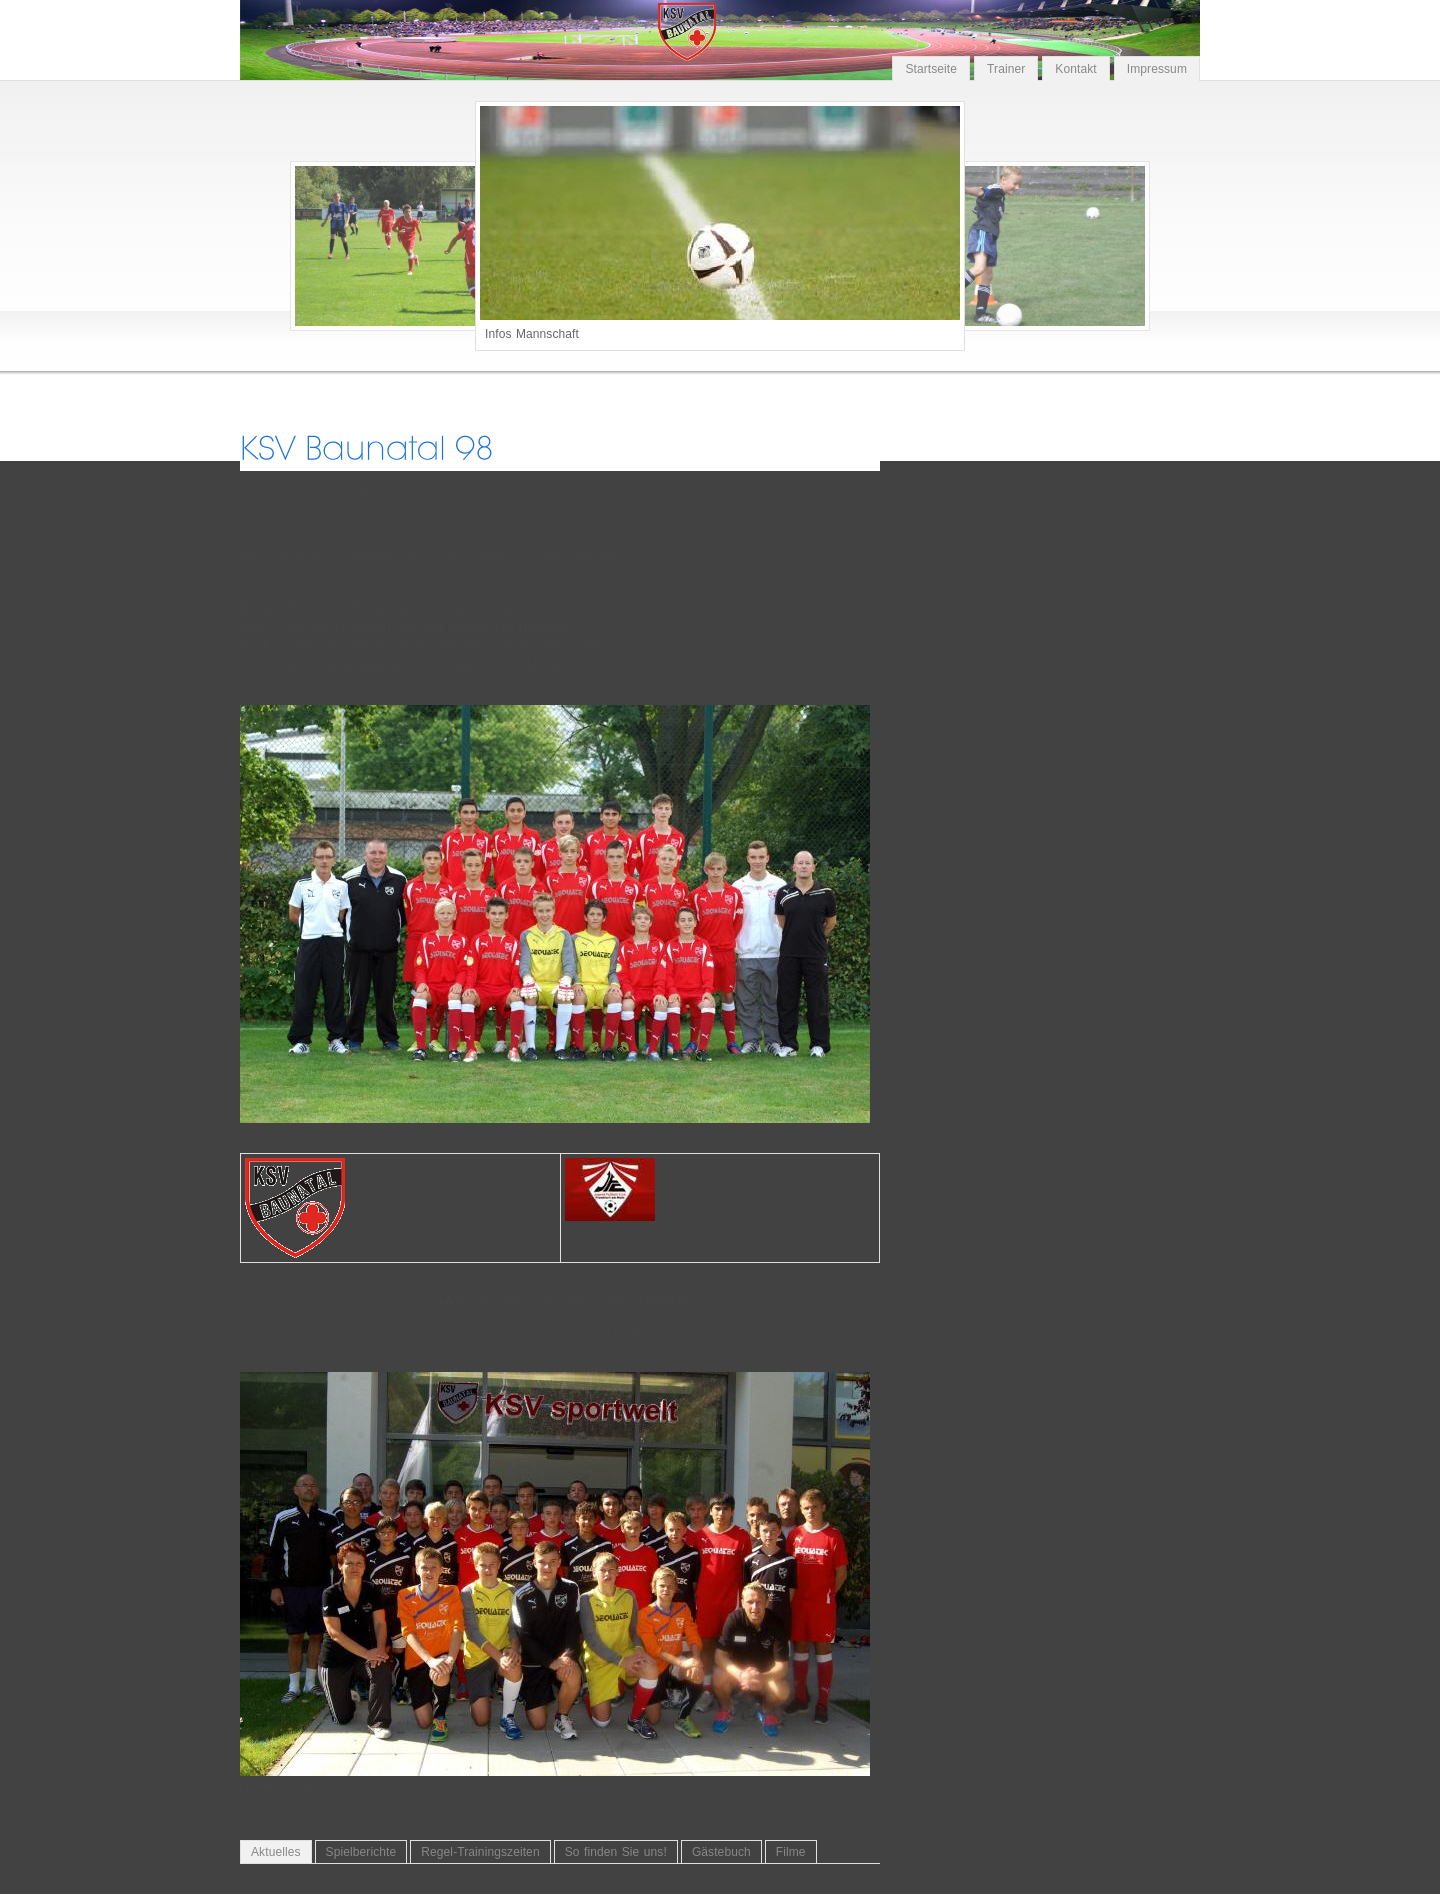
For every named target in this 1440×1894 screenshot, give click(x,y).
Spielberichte (361, 1852)
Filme (791, 1852)
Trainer (1006, 69)
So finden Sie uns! (616, 1852)
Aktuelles (276, 1852)
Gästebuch (721, 1852)
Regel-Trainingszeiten (480, 1852)
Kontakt (1075, 69)
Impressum (1157, 69)
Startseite (931, 69)
